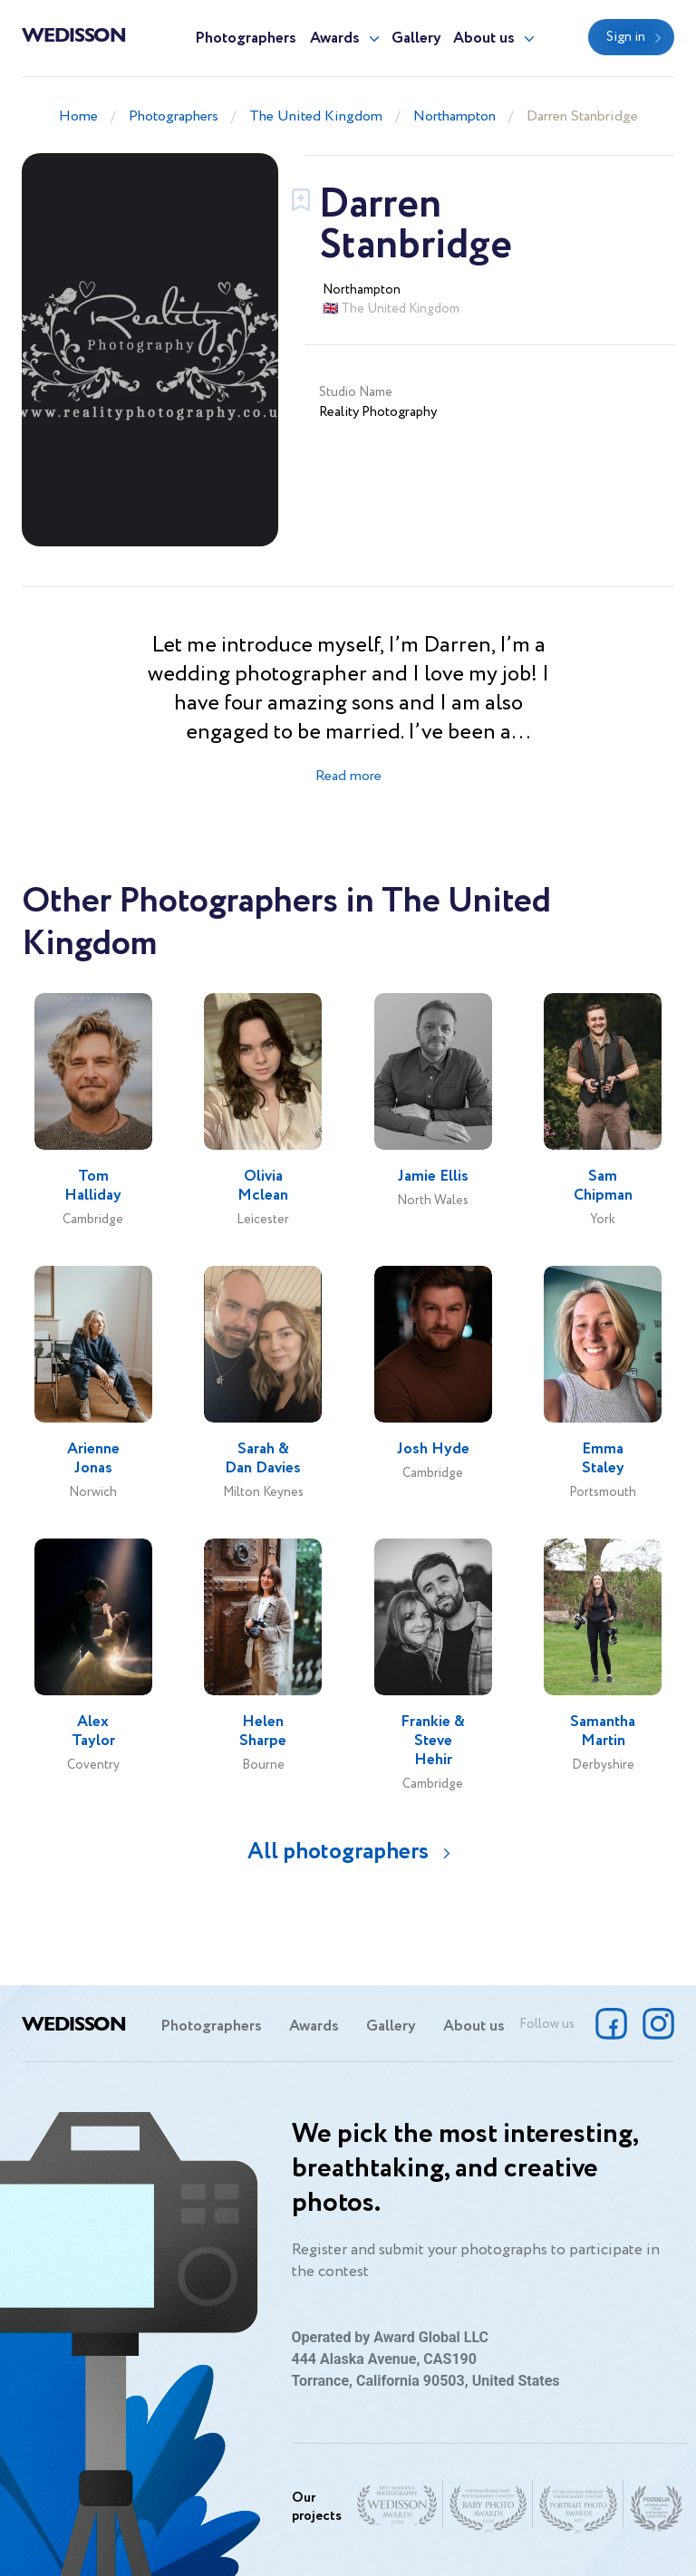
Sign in (625, 37)
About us (484, 38)
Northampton (454, 116)
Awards (335, 38)
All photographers (338, 1851)
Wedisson (74, 33)
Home (78, 116)
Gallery (416, 38)
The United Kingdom (315, 116)
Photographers (245, 38)
